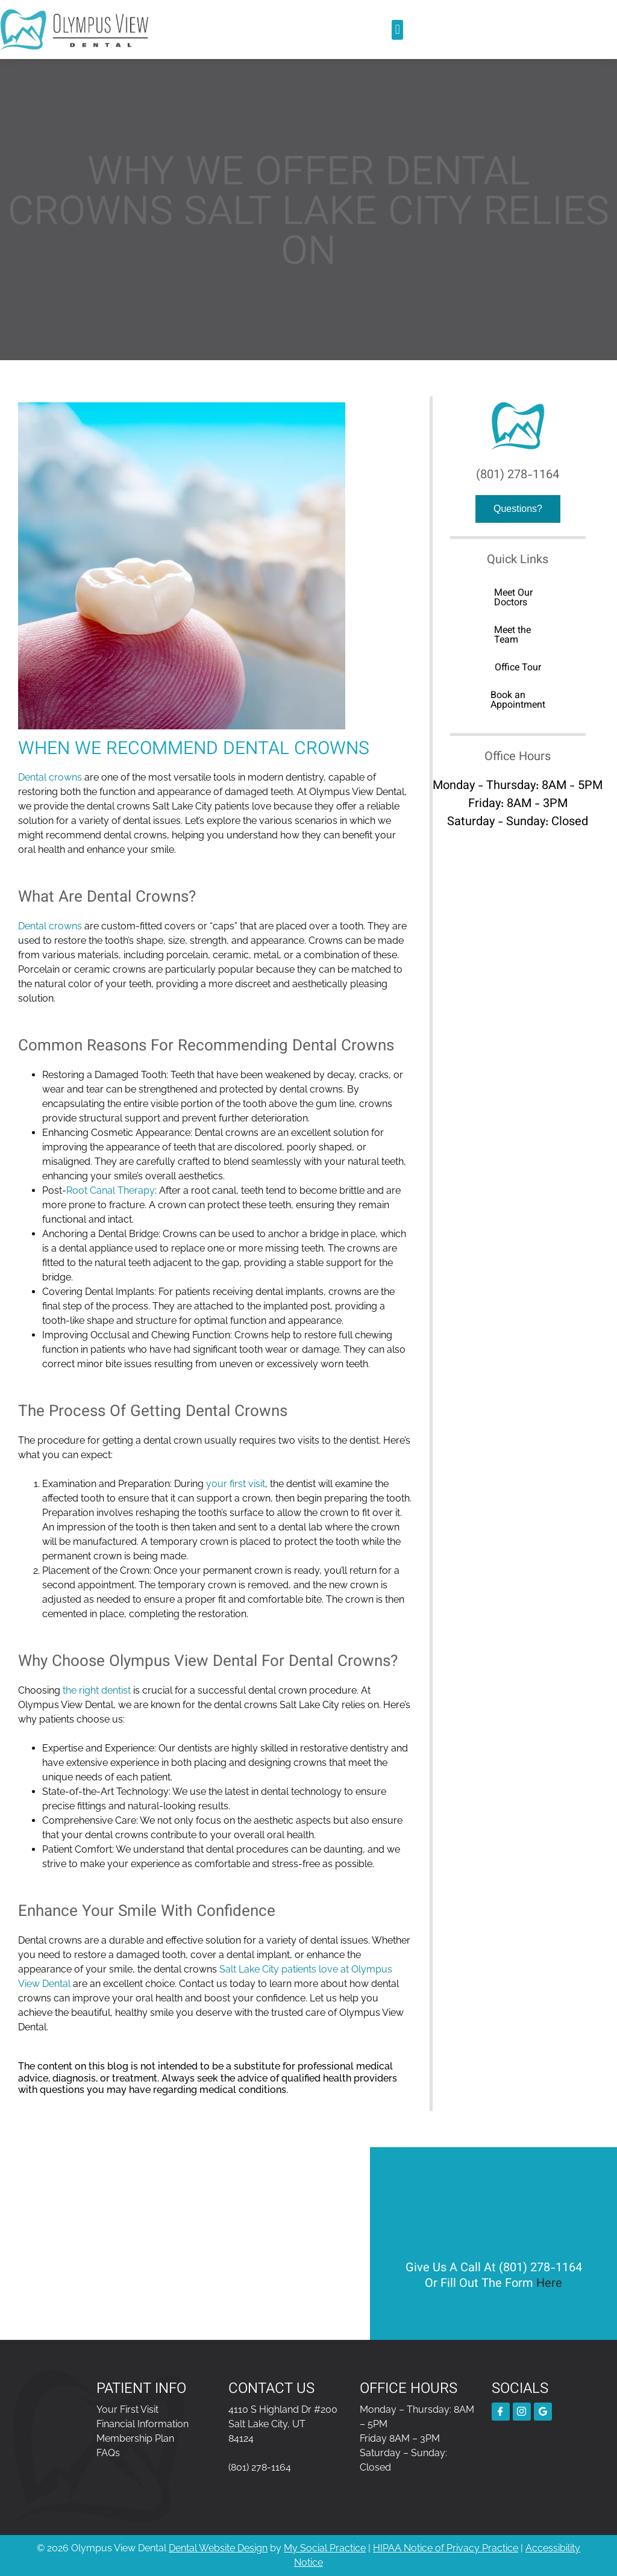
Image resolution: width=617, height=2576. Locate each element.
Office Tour (518, 668)
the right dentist (97, 1690)
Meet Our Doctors (513, 598)
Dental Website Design (218, 2548)
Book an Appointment (517, 700)
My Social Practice (325, 2548)
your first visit (235, 1483)
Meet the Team (512, 635)
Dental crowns (50, 777)
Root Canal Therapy (110, 1190)
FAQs (108, 2453)
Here (549, 2284)
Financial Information (142, 2424)
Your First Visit (127, 2409)
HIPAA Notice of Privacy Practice (445, 2548)
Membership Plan (135, 2438)
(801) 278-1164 (517, 475)
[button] (397, 30)
